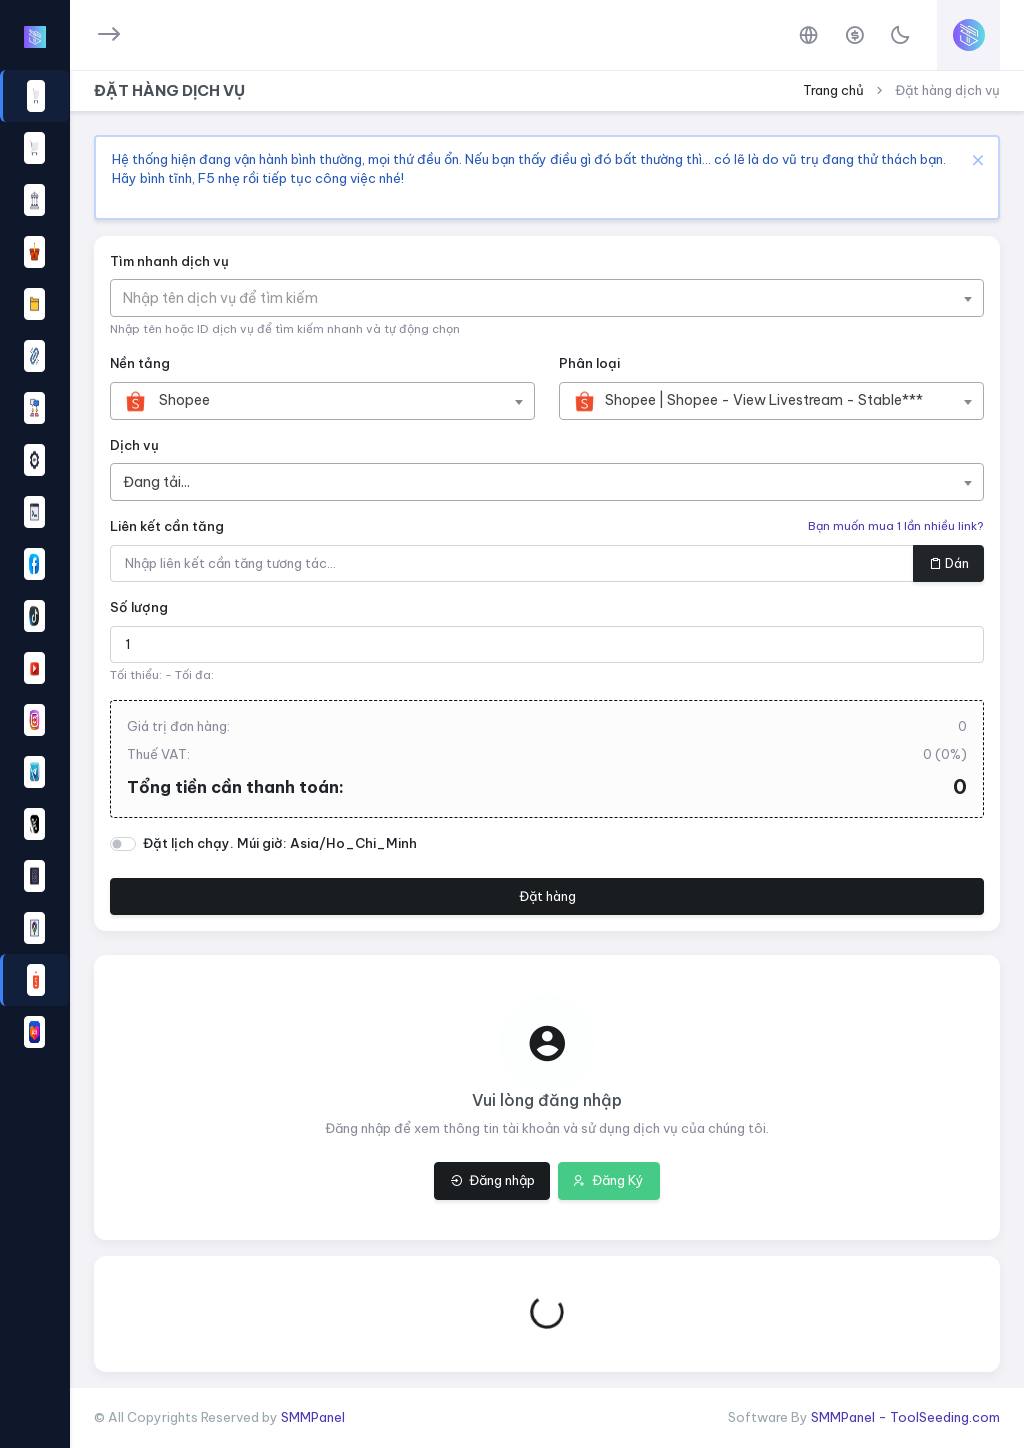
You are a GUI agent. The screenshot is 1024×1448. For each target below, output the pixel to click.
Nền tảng (140, 363)
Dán (949, 563)
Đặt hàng (547, 896)
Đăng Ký (608, 1180)
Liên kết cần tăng (167, 526)
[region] (34, 711)
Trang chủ (833, 90)
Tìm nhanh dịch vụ (169, 261)
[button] (34, 564)
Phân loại (589, 363)
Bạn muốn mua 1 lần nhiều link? (896, 526)
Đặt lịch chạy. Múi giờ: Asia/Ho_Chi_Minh (280, 843)
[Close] (975, 159)
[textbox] (230, 298)
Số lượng (139, 607)
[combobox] (547, 298)
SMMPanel (313, 1417)
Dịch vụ (134, 445)
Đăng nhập (492, 1180)
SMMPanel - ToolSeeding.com (905, 1417)
